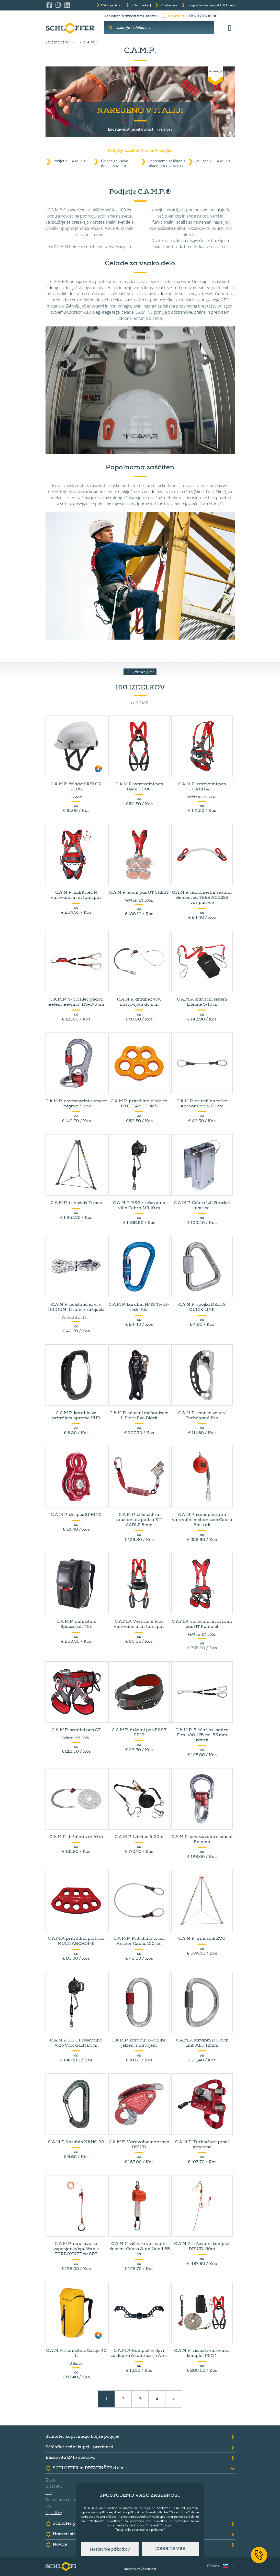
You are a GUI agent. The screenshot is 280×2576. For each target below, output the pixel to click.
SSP (49, 2492)
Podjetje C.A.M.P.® (70, 160)
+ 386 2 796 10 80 (189, 16)
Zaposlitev (54, 2512)
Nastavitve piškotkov (110, 2549)
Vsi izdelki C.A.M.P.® (213, 160)
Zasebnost (148, 2569)
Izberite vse (170, 2549)
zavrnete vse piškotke (147, 2529)
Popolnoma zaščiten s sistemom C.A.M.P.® (166, 163)
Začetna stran (58, 42)
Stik (48, 2506)
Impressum (132, 2569)
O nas (50, 2479)
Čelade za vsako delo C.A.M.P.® (114, 163)
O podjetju (54, 2486)
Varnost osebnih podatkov (66, 2499)
